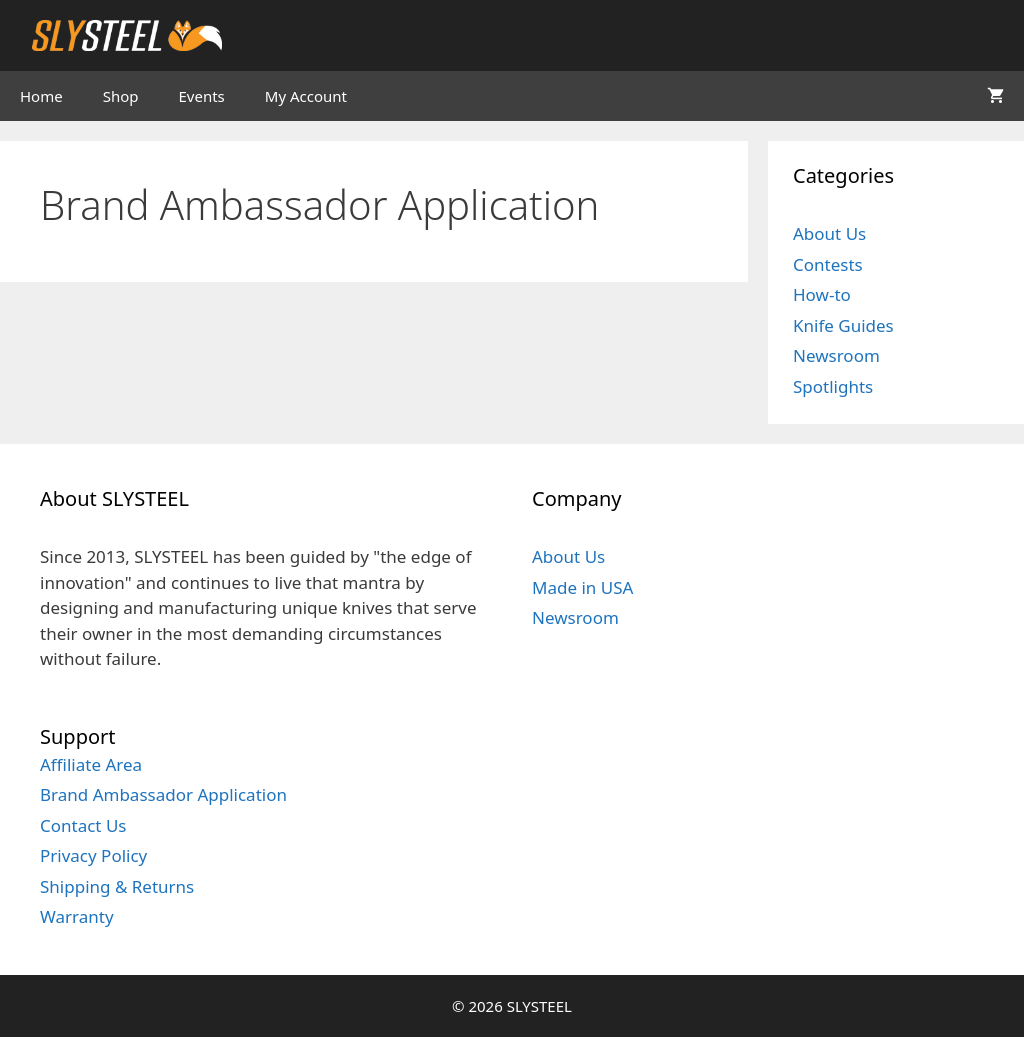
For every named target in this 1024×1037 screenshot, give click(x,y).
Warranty (77, 916)
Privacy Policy (93, 855)
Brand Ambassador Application (163, 794)
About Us (829, 233)
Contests (828, 264)
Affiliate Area (91, 764)
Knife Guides (843, 325)
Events (202, 96)
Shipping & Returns (117, 886)
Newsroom (836, 355)
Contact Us (83, 825)
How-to (822, 294)
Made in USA (582, 587)
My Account (306, 96)
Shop (121, 96)
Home (41, 96)
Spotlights (833, 386)
